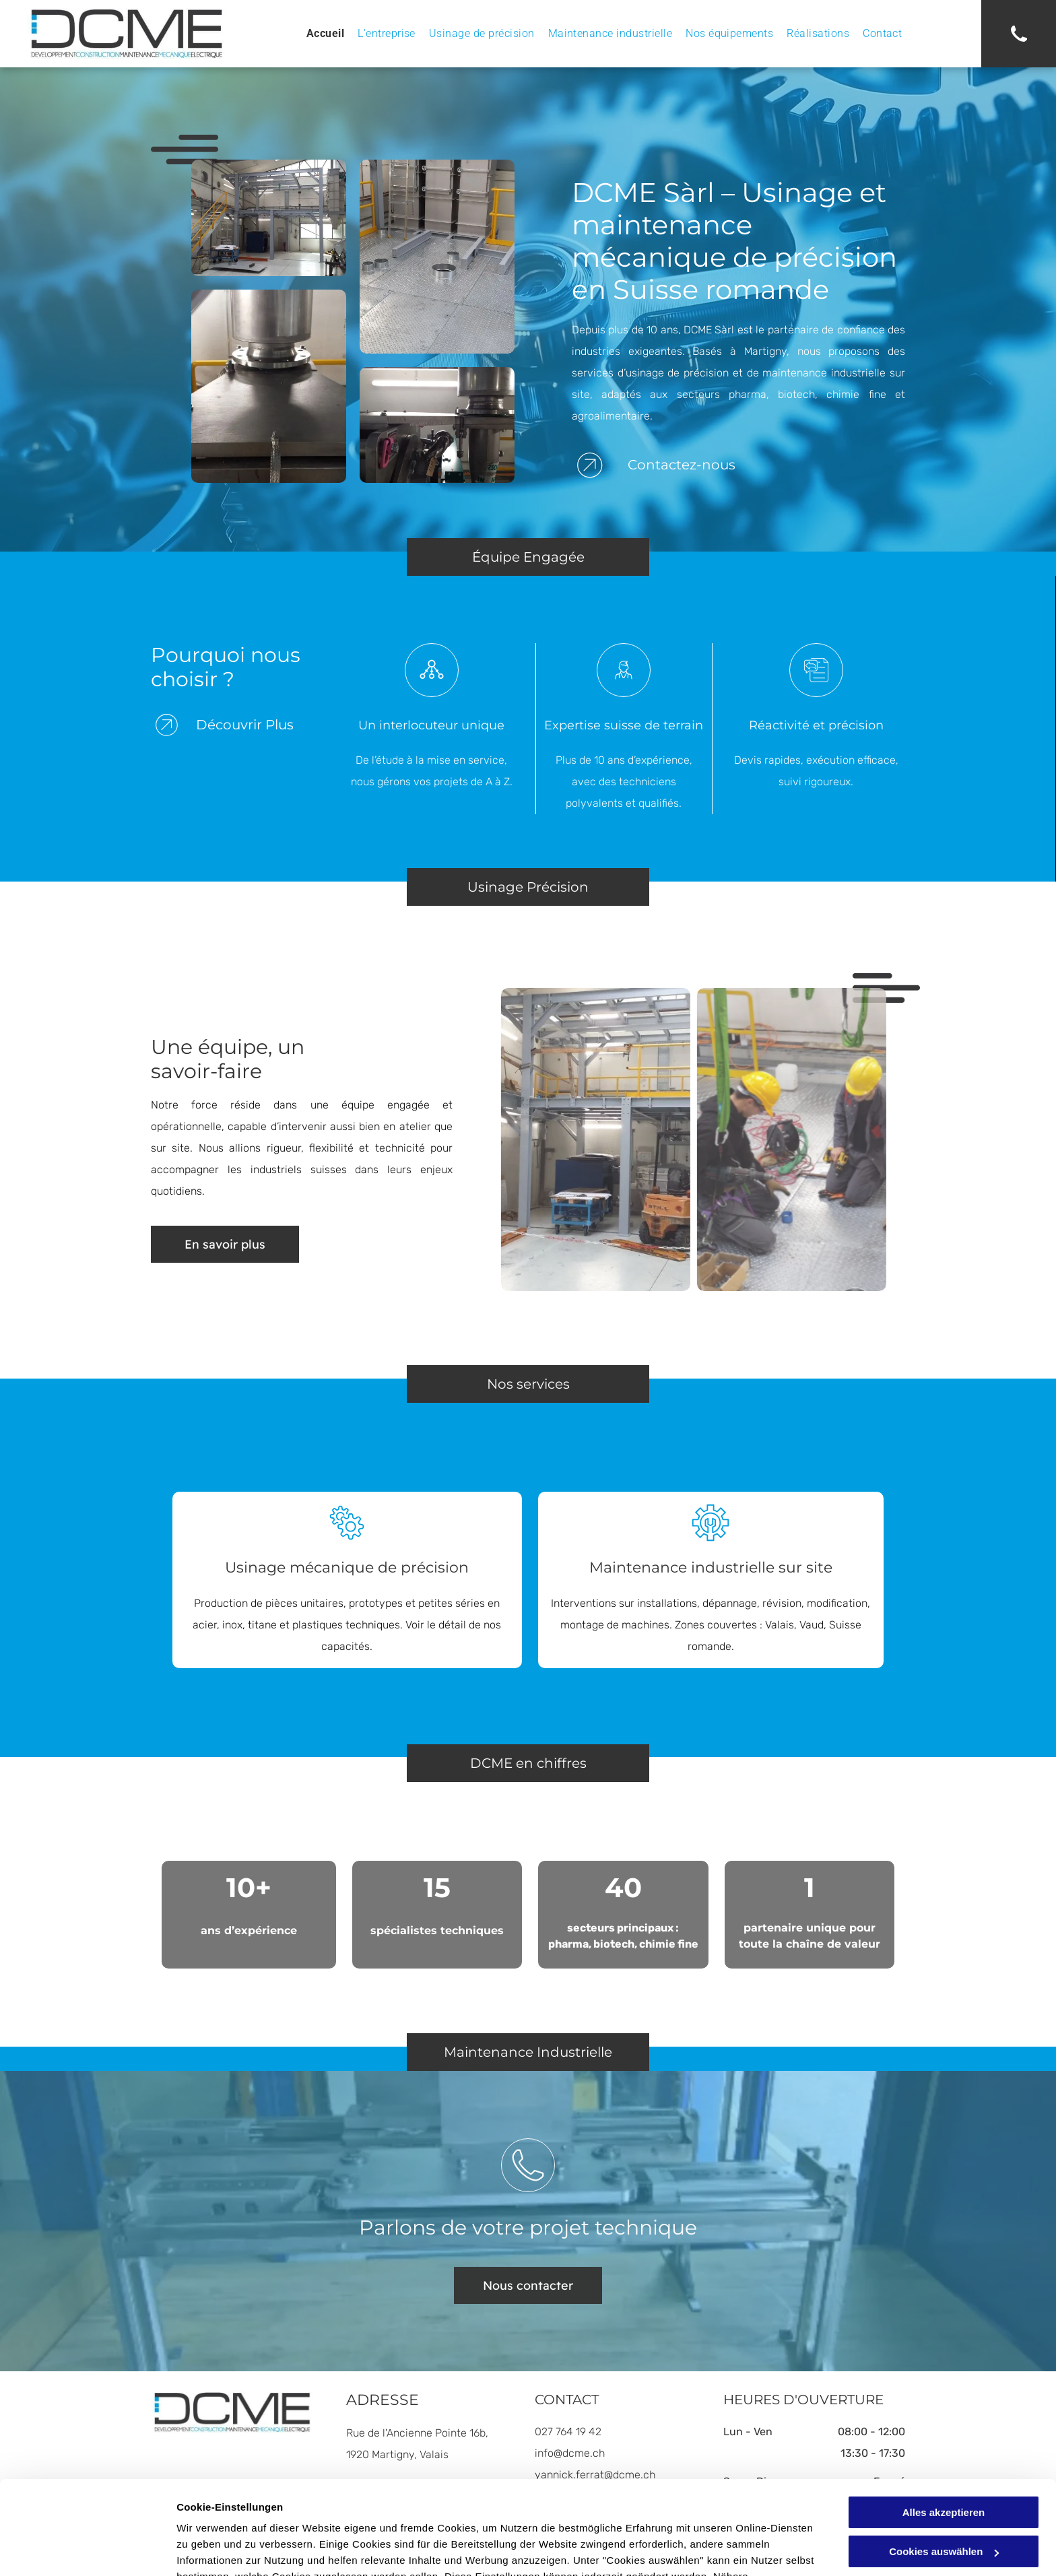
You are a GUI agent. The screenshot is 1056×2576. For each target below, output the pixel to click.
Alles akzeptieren (943, 2432)
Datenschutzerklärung (507, 2512)
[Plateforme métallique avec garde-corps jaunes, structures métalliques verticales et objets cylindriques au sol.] (437, 257)
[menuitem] (325, 33)
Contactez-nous (681, 465)
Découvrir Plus (245, 725)
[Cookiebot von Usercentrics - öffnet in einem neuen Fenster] (87, 2550)
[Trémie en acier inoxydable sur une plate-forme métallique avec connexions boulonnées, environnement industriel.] (268, 387)
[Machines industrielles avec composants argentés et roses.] (437, 425)
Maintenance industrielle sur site (710, 1567)
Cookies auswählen (223, 2549)
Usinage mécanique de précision (347, 1567)
